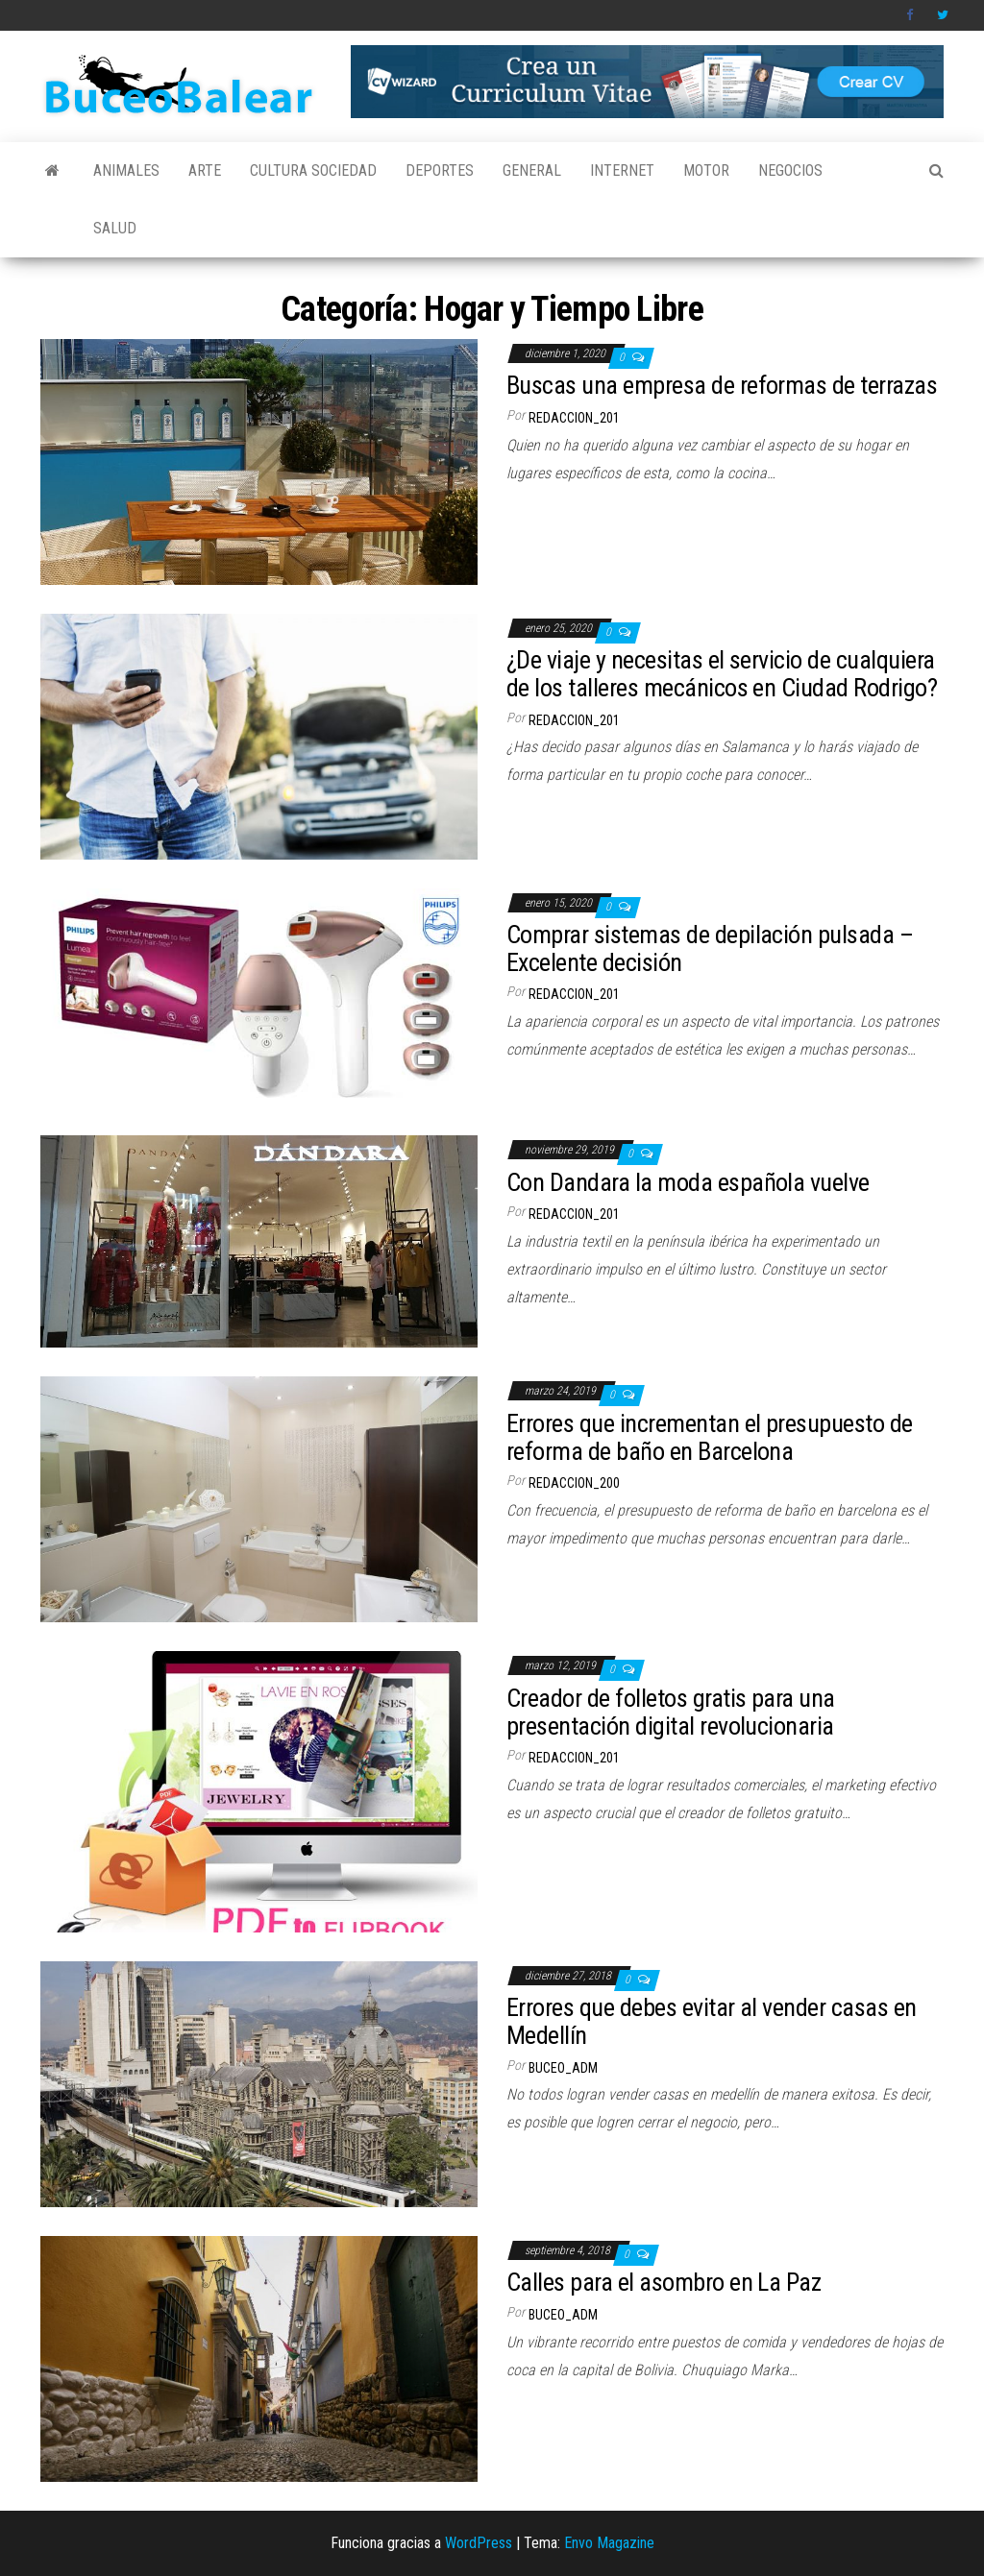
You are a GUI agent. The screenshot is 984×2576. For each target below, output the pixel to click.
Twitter (942, 15)
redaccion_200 (574, 1483)
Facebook (912, 15)
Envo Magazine (609, 2543)
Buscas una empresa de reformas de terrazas (721, 385)
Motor (706, 170)
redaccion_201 (574, 417)
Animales (126, 170)
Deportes (440, 170)
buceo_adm (563, 2068)
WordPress (478, 2543)
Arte (204, 170)
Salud (114, 228)
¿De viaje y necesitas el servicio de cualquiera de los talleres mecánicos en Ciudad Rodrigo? (721, 673)
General (532, 170)
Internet (622, 170)
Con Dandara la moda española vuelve (688, 1182)
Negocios (790, 170)
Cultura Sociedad (313, 170)
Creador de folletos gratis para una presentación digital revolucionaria (670, 1712)
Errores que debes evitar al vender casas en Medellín (711, 2021)
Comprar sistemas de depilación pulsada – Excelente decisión (709, 948)
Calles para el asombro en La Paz (663, 2282)
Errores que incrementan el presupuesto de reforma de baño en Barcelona (709, 1437)
